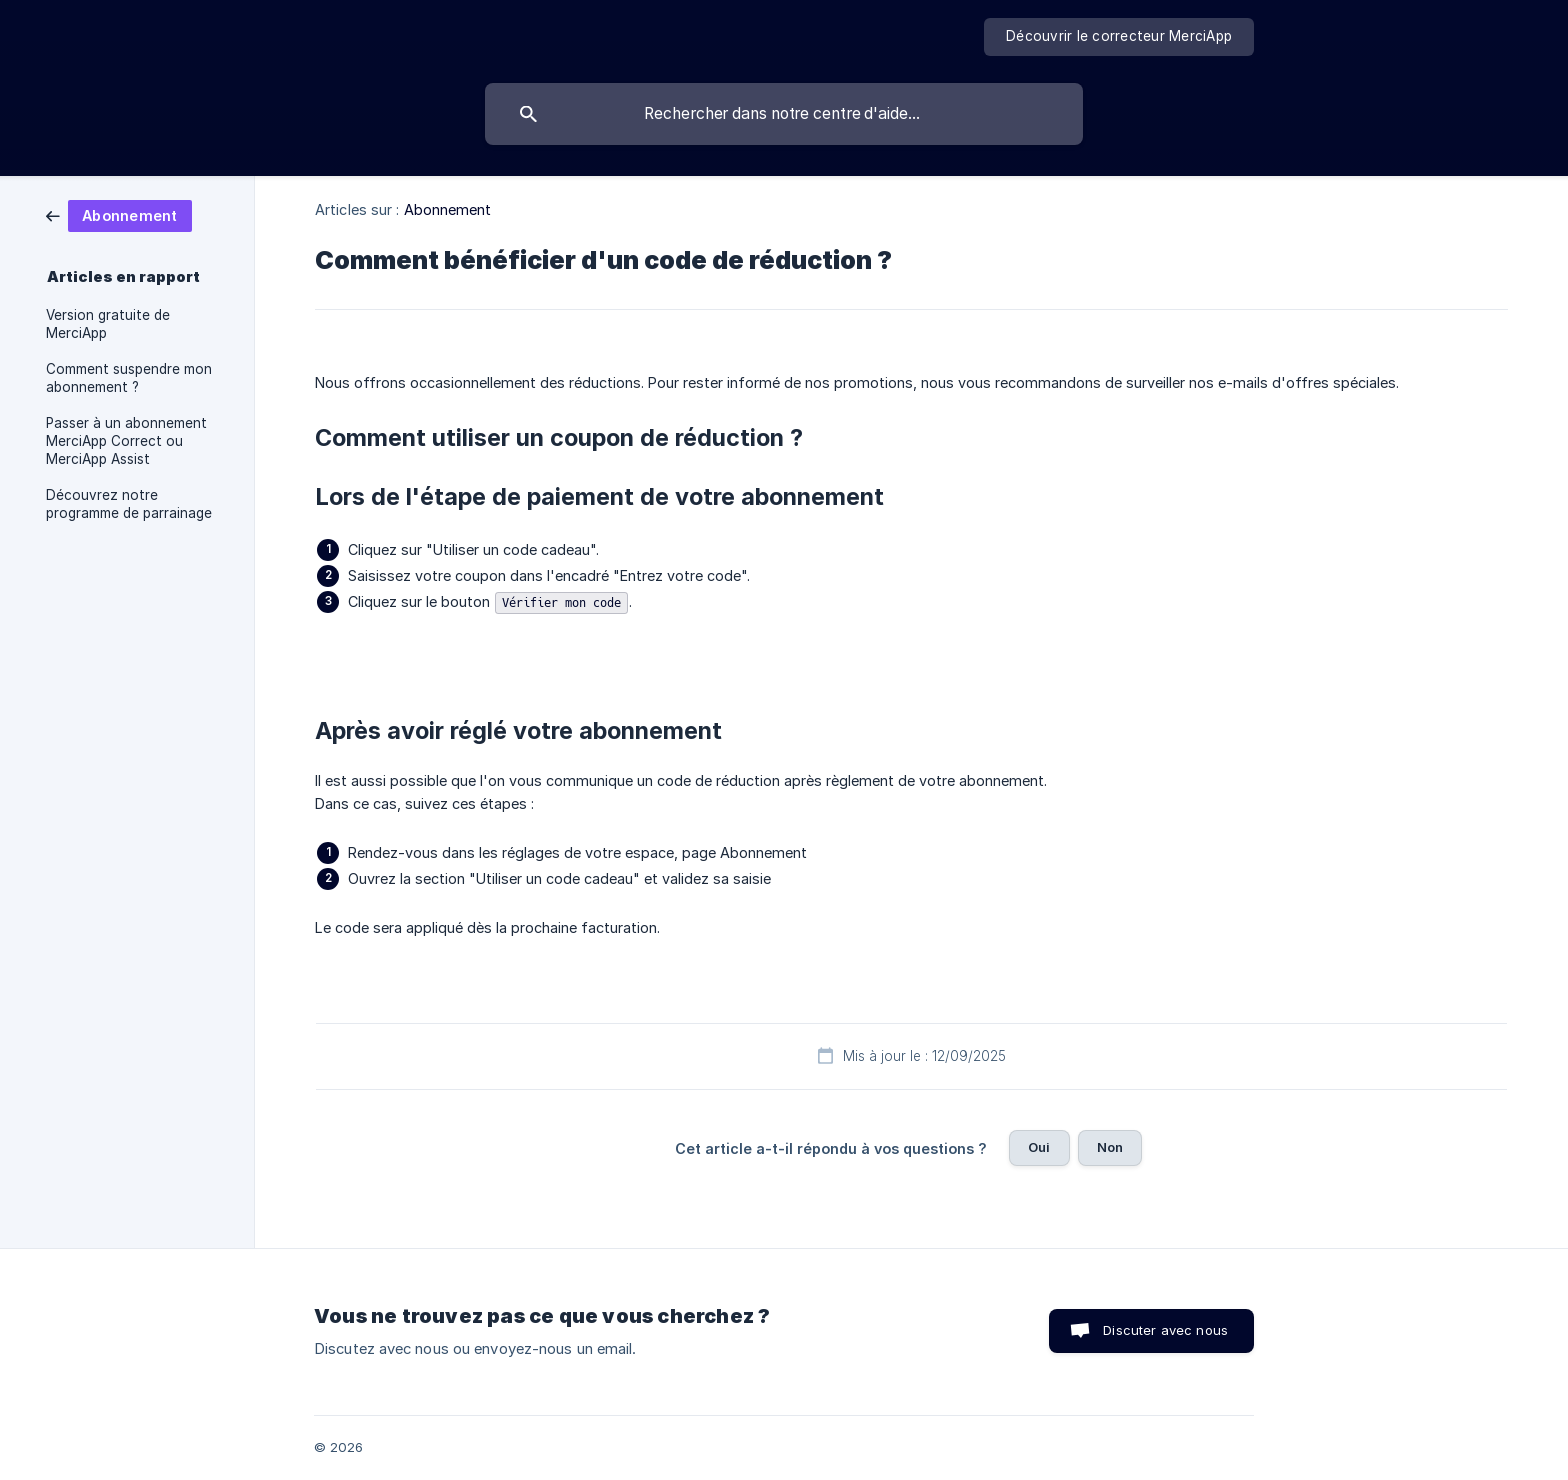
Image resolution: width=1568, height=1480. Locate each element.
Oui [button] (1039, 1147)
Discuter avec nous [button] (1165, 1330)
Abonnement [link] (448, 209)
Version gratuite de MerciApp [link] (108, 324)
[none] (1119, 37)
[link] (119, 214)
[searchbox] (784, 114)
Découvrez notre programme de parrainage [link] (129, 504)
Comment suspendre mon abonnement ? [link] (129, 378)
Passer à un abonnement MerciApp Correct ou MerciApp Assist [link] (126, 441)
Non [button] (1110, 1147)
